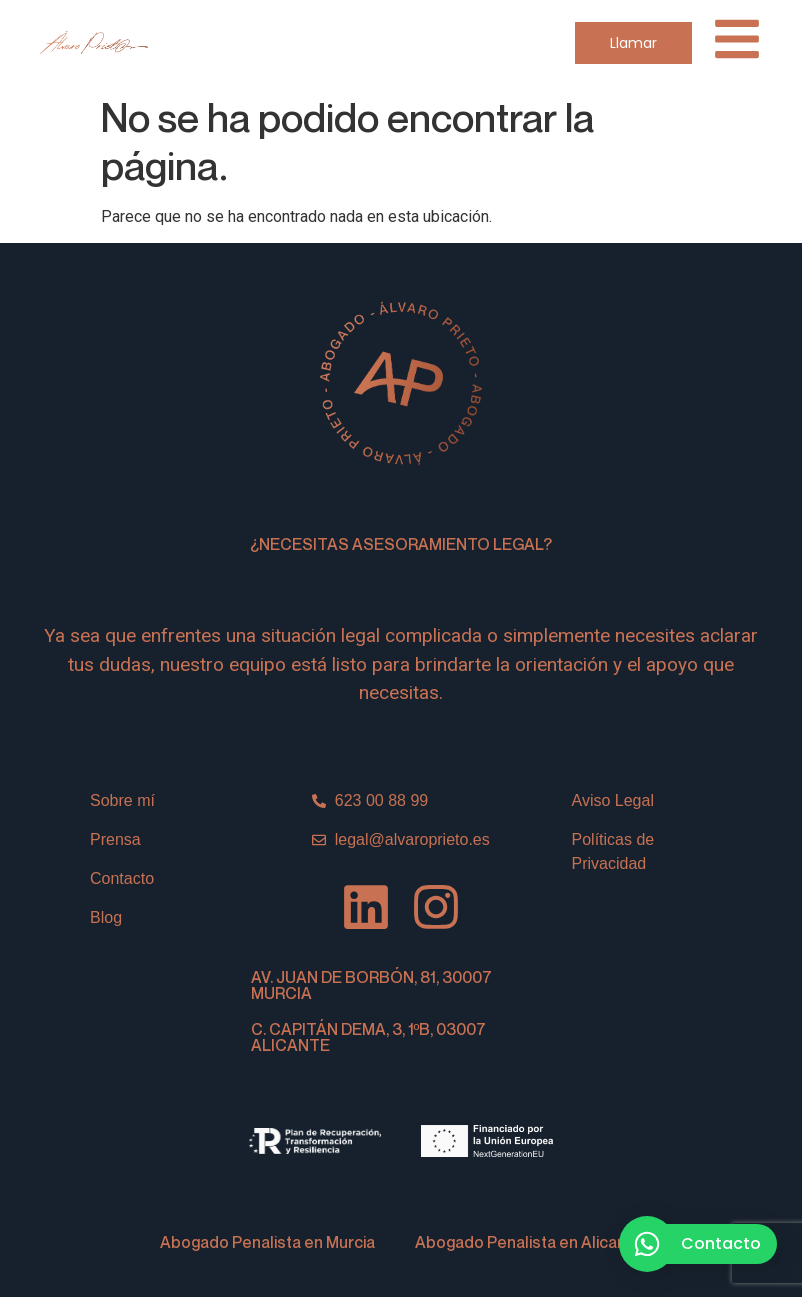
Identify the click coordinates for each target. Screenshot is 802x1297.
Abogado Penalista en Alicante (528, 1242)
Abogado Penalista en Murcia (267, 1242)
